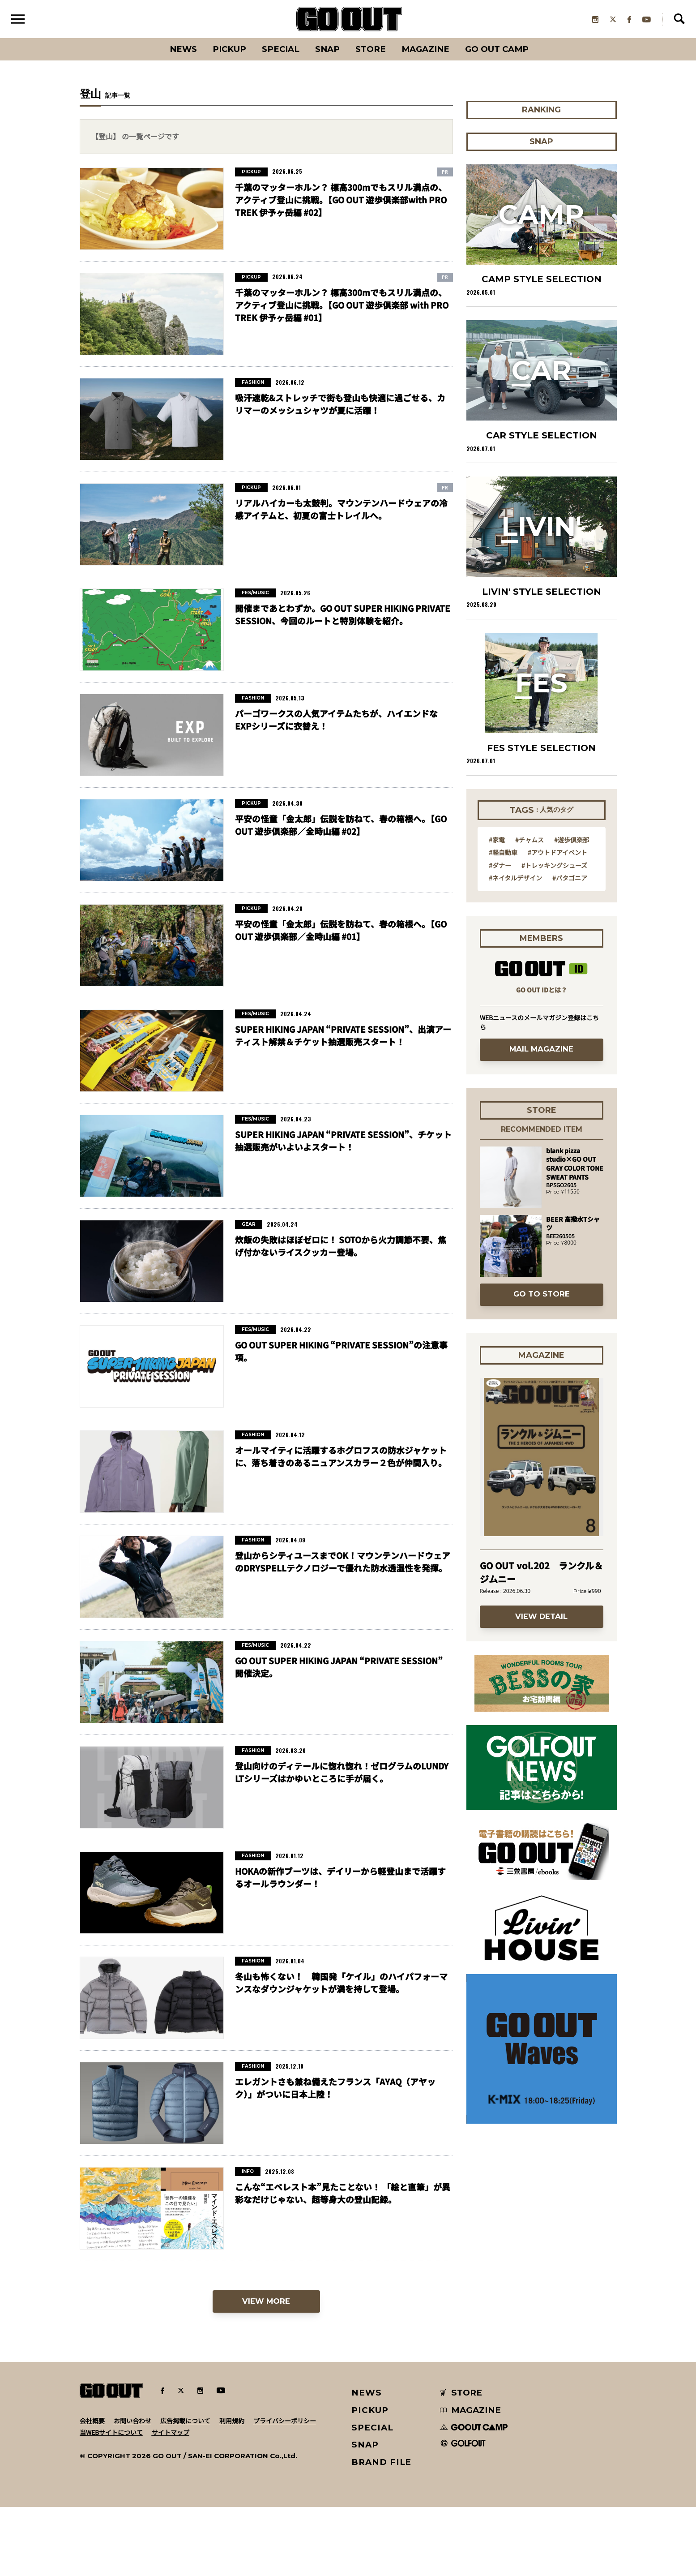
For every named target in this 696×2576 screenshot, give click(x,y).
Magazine (427, 51)
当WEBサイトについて (111, 2434)
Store (371, 51)
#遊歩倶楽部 (571, 841)
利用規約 (231, 2423)
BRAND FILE (381, 2464)
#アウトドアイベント (557, 854)
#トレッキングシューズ (554, 867)
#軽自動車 (503, 854)
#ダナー (500, 867)
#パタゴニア (569, 880)
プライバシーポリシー (284, 2423)
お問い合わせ (132, 2423)
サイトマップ (170, 2434)
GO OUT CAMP (500, 51)
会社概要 (92, 2423)
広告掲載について (185, 2423)
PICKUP (227, 51)
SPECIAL (279, 51)
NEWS (366, 2395)
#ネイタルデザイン (515, 880)
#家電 (497, 841)
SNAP (327, 51)
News (180, 51)
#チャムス (529, 841)
